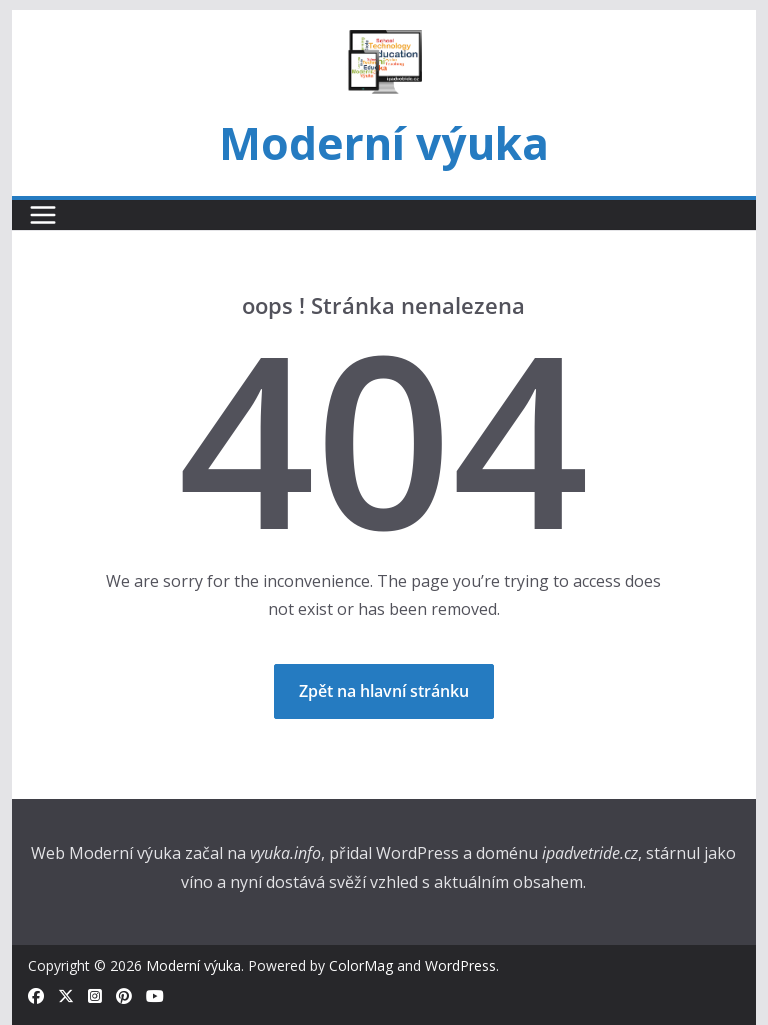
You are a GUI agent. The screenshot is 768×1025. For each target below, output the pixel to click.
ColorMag (361, 965)
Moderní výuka (384, 143)
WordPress (460, 965)
